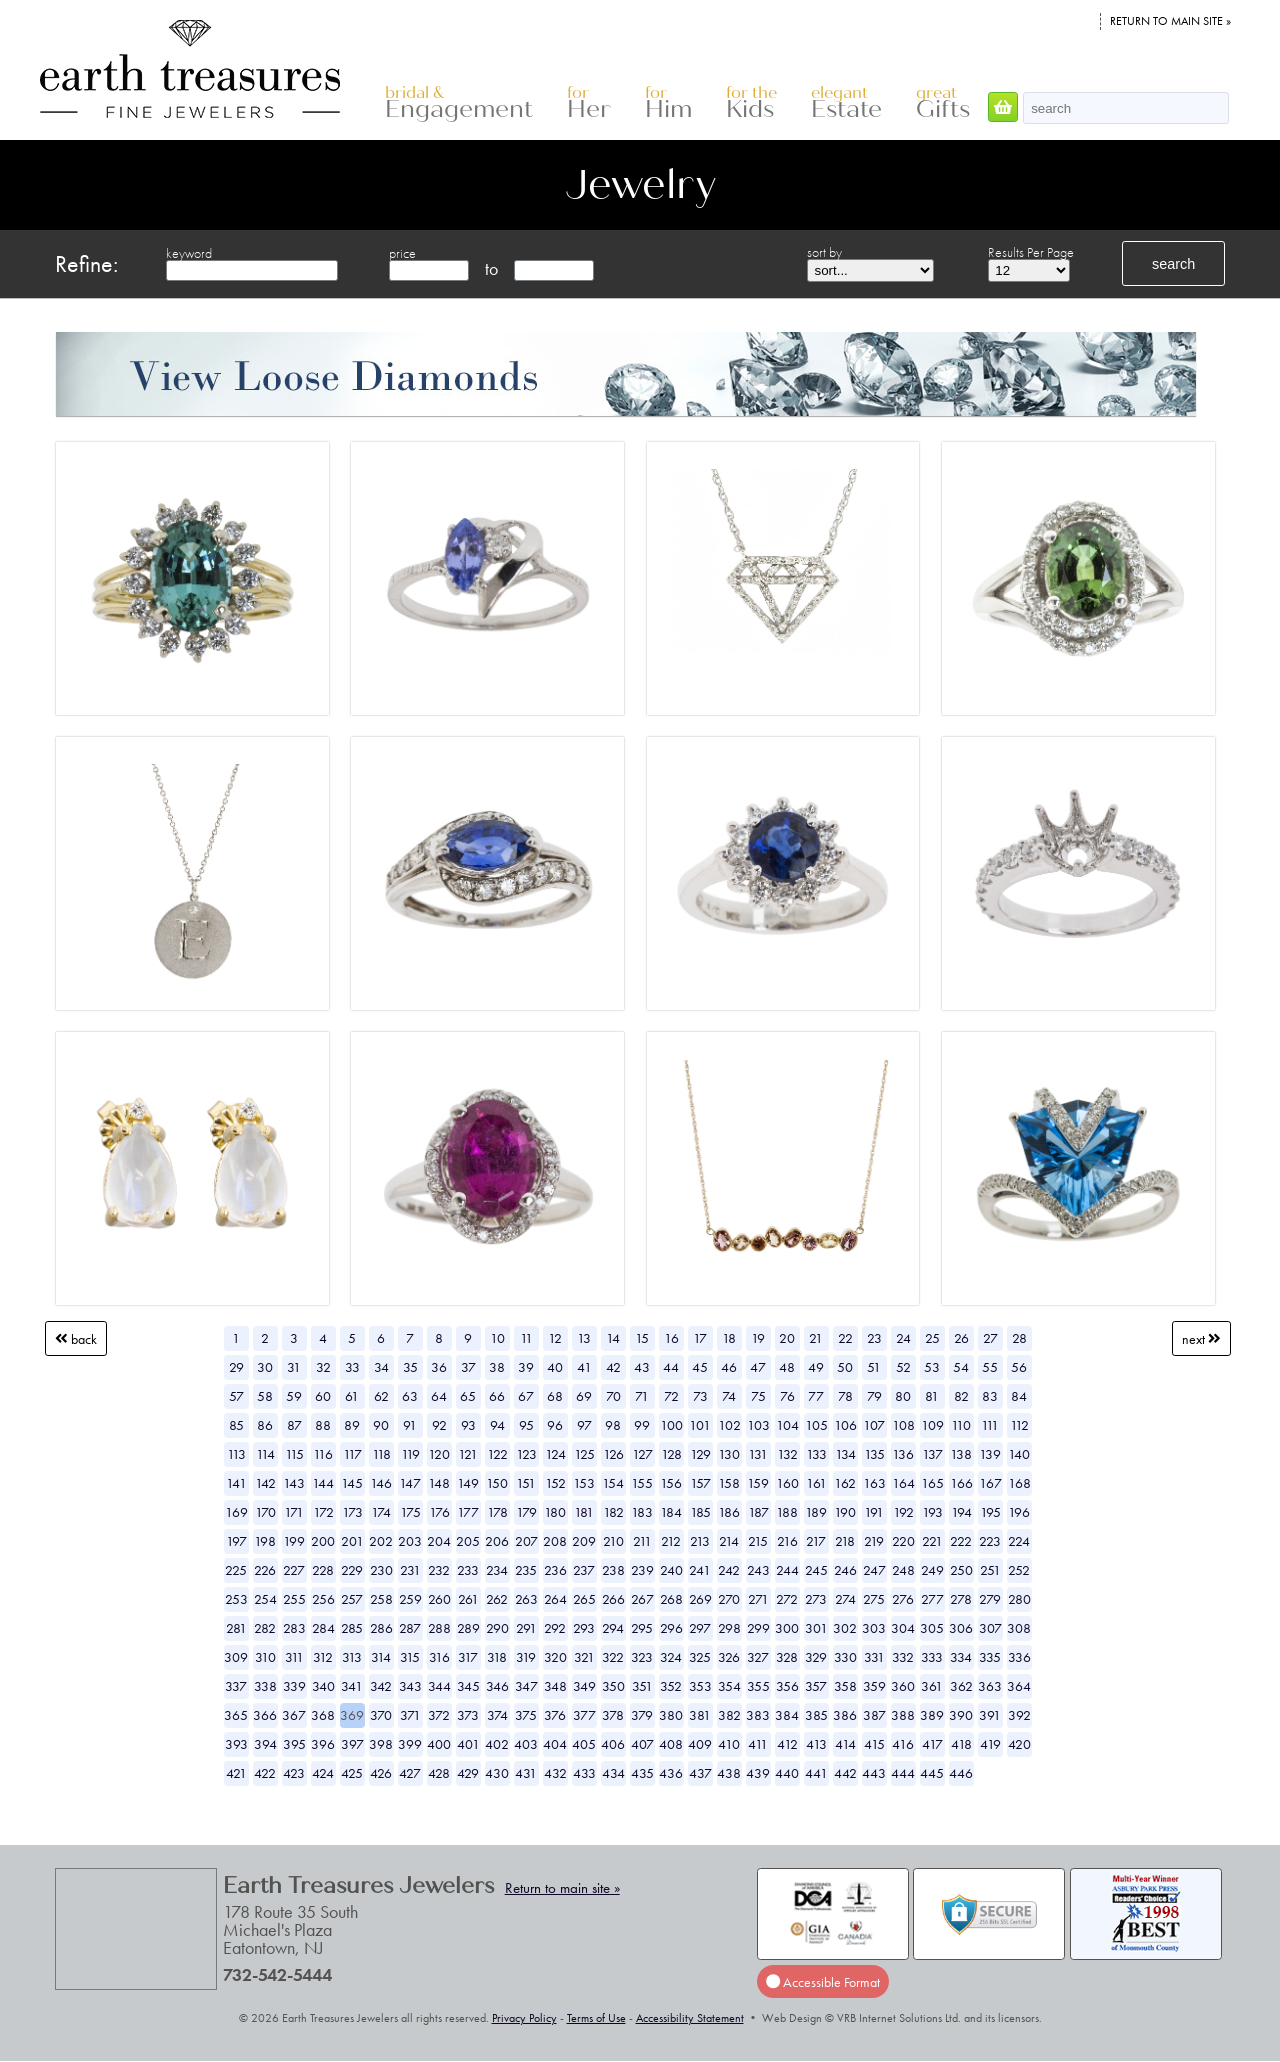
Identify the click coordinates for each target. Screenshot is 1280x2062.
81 (932, 1396)
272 (787, 1599)
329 (816, 1657)
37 (468, 1367)
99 (642, 1425)
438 (729, 1773)
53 (932, 1367)
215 (758, 1541)
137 (932, 1454)
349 (584, 1686)
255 (294, 1599)
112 (1019, 1425)
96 (555, 1425)
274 (845, 1599)
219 (874, 1541)
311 (294, 1657)
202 (381, 1541)
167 (990, 1483)
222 (961, 1541)
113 (236, 1454)
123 (526, 1454)
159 (758, 1483)
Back (76, 1338)
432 (555, 1773)
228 (323, 1570)
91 (410, 1425)
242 (729, 1570)
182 (613, 1512)
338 (265, 1686)
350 (613, 1686)
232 (439, 1570)
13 (584, 1338)
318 (497, 1657)
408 (671, 1744)
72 (671, 1396)
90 (381, 1425)
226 (265, 1570)
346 (497, 1686)
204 (439, 1541)
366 (265, 1715)
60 (323, 1396)
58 (265, 1396)
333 (932, 1657)
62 (381, 1396)
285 (352, 1628)
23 (874, 1338)
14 (613, 1338)
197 (236, 1541)
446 (961, 1773)
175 (410, 1512)
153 (584, 1483)
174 (381, 1512)
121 (468, 1454)
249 (932, 1570)
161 (816, 1483)
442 (845, 1773)
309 (236, 1657)
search (1173, 264)
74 (729, 1396)
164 (903, 1483)
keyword (189, 253)
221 (932, 1541)
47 (758, 1367)
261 (468, 1599)
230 (381, 1570)
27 (990, 1338)
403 (526, 1744)
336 (1019, 1657)
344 (439, 1686)
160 (787, 1483)
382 (729, 1715)
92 (439, 1425)
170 (265, 1512)
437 (700, 1773)
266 (613, 1599)
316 (439, 1657)
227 (294, 1570)
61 (352, 1396)
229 (352, 1570)
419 (990, 1744)
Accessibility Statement (690, 2018)
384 (787, 1715)
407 (642, 1744)
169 (236, 1512)
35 (410, 1367)
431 (526, 1773)
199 (294, 1541)
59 (294, 1396)
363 (990, 1686)
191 (874, 1512)
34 (381, 1367)
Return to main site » (1170, 21)
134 (845, 1454)
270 (729, 1599)
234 (497, 1570)
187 (758, 1512)
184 (671, 1512)
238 (613, 1570)
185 (700, 1512)
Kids (751, 103)
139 (990, 1454)
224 (1019, 1541)
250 (961, 1570)
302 (845, 1628)
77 (816, 1396)
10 (497, 1338)
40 (555, 1367)
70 (613, 1396)
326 (729, 1657)
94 (497, 1425)
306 (961, 1628)
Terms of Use (596, 2018)
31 (294, 1367)
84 (1019, 1396)
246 (845, 1570)
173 (352, 1512)
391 (990, 1715)
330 (845, 1657)
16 (671, 1338)
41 (584, 1367)
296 (671, 1628)
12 (555, 1338)
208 (555, 1541)
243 (758, 1570)
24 (903, 1338)
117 (352, 1454)
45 (700, 1367)
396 (323, 1744)
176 (439, 1512)
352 (671, 1686)
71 (642, 1396)
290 (497, 1628)
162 (845, 1483)
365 (236, 1715)
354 (729, 1686)
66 (497, 1396)
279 (990, 1599)
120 (439, 1454)
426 (381, 1773)
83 (990, 1396)
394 (265, 1744)
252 (1019, 1570)
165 (932, 1483)
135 (874, 1454)
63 (410, 1396)
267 (642, 1599)
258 (381, 1599)
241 (700, 1570)
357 (816, 1686)
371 (410, 1715)
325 (700, 1657)
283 (294, 1628)
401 (468, 1744)
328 (787, 1657)
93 (468, 1425)
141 (236, 1483)
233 (468, 1570)
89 (352, 1425)
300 (787, 1628)
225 (236, 1570)
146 (381, 1483)
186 (729, 1512)
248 (903, 1570)
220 (903, 1541)
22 (845, 1338)
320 (555, 1657)
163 (874, 1483)
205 (468, 1541)
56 (1019, 1367)
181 (584, 1512)
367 (294, 1715)
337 (236, 1686)
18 (729, 1338)
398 (381, 1744)
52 (903, 1367)
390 (961, 1715)
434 (613, 1773)
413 (816, 1744)
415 (874, 1744)
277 (932, 1599)
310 (265, 1657)
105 (816, 1425)
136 (903, 1454)
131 (758, 1454)
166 (961, 1483)
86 (265, 1425)
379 (642, 1715)
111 (990, 1425)
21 (816, 1338)
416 (903, 1744)
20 (787, 1338)
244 (787, 1570)
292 (555, 1628)
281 (236, 1628)
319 (526, 1657)
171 (294, 1512)
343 (410, 1686)
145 (352, 1483)
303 (874, 1628)
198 (265, 1541)
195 (990, 1512)
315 (410, 1657)
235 (526, 1570)
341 (352, 1686)
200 (323, 1541)
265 (584, 1599)
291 (526, 1628)
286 (381, 1628)
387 (874, 1715)
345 (468, 1686)
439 (758, 1773)
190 (845, 1512)
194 (961, 1512)
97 (584, 1425)
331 (874, 1657)
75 (758, 1396)
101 (700, 1425)
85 (236, 1425)
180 (555, 1512)
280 (1019, 1599)
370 (381, 1715)
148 (439, 1483)
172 (323, 1512)
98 (613, 1425)
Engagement (459, 103)
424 (323, 1773)
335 (990, 1657)
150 (497, 1483)
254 (265, 1599)
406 (613, 1744)
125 (584, 1454)
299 (758, 1628)
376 (555, 1715)
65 (468, 1396)
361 (932, 1686)
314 (381, 1657)
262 (497, 1599)
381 (700, 1715)
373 (468, 1715)
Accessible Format (823, 1981)
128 (671, 1454)
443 (874, 1773)
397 (352, 1744)
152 (555, 1483)
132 (787, 1454)
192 (903, 1512)
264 (555, 1599)
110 (961, 1425)
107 (874, 1425)
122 (497, 1454)
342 (381, 1686)
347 (526, 1686)
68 (555, 1396)
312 (323, 1657)
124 (555, 1454)
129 (700, 1454)
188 (787, 1512)
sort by (824, 252)
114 (265, 1454)
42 (613, 1367)
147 (410, 1483)
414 (845, 1744)
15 (642, 1338)
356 (787, 1686)
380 (671, 1715)
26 (961, 1338)
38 (497, 1367)
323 (642, 1657)
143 (294, 1483)
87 (294, 1425)
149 (468, 1483)
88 (323, 1425)
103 (758, 1425)
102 (729, 1425)
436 (671, 1773)
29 (236, 1367)
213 (700, 1541)
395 (294, 1744)
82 (961, 1396)
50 (845, 1367)
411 (758, 1744)
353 (700, 1686)
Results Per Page (1031, 252)
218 (845, 1541)
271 (758, 1599)
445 (932, 1773)
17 (700, 1338)
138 (961, 1454)
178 (497, 1512)
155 (642, 1483)
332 (903, 1657)
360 (903, 1686)
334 (961, 1657)
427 (410, 1773)
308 (1019, 1628)
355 (758, 1686)
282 (265, 1628)
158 (729, 1483)
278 (961, 1599)
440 (787, 1773)
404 (555, 1744)
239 (642, 1570)
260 (439, 1599)
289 (468, 1628)
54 (961, 1367)
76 (787, 1396)
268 (671, 1599)
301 (816, 1628)
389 (932, 1715)
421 (236, 1773)
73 (700, 1396)
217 (816, 1541)
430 (497, 1773)
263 (526, 1599)
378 (613, 1715)
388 (903, 1715)
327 (758, 1657)
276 (903, 1599)
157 (700, 1483)
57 (236, 1396)
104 (787, 1425)
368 (323, 1715)
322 (613, 1657)
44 (671, 1367)
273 (816, 1599)
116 (323, 1454)
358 (845, 1686)
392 (1019, 1715)
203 (410, 1541)
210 (613, 1541)
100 (671, 1425)
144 (323, 1483)
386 (845, 1715)
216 (787, 1541)
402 (497, 1744)
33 (352, 1367)
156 (671, 1483)
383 (758, 1715)
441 (816, 1773)
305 (932, 1628)
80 (903, 1396)
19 (758, 1338)
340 (323, 1686)
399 (410, 1744)
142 (265, 1483)
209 (584, 1541)
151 (526, 1483)
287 (410, 1628)
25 (932, 1338)
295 (642, 1628)
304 (903, 1628)
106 (845, 1425)
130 (729, 1454)
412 (787, 1744)
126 (613, 1454)
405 (584, 1744)
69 (584, 1396)
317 (468, 1657)
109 (932, 1425)
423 (294, 1773)
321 (584, 1657)
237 (584, 1570)
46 (729, 1367)
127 (642, 1454)
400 (439, 1744)
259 (410, 1599)
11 (526, 1338)
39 (526, 1367)
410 (729, 1744)
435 (642, 1773)
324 (671, 1657)
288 (439, 1628)
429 (468, 1773)
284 (323, 1628)
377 (584, 1715)
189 (816, 1512)
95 (526, 1425)
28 (1019, 1338)
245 (816, 1570)
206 (497, 1541)
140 (1019, 1454)
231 (410, 1570)
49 (816, 1367)
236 (555, 1570)
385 (816, 1715)
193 (932, 1512)
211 (642, 1541)
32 (323, 1367)
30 (265, 1367)
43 (642, 1367)
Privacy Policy (524, 2018)
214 (729, 1541)
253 (236, 1599)
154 (613, 1483)
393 (236, 1744)
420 (1019, 1744)
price (402, 253)
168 (1019, 1483)
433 (584, 1773)
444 (903, 1773)
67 (526, 1396)
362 (961, 1686)
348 (555, 1686)
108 (903, 1425)
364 (1019, 1686)
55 (990, 1367)
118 (381, 1454)
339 (294, 1686)
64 (439, 1396)
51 (874, 1367)
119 (410, 1454)
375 (526, 1715)
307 (990, 1628)
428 (439, 1773)
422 (265, 1773)
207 (526, 1541)
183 (642, 1512)
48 (787, 1367)
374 (497, 1715)
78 (845, 1396)
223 (990, 1541)
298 (729, 1628)
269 (700, 1599)
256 (323, 1599)
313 (352, 1657)
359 (874, 1686)
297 (700, 1628)
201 (352, 1541)
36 (439, 1367)
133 (816, 1454)
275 (874, 1599)
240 (671, 1570)
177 (468, 1512)
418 (961, 1744)
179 (526, 1512)
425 (352, 1773)
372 (439, 1715)
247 (874, 1570)
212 (671, 1541)
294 (613, 1628)
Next (1201, 1338)
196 (1019, 1512)
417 (932, 1744)
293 (584, 1628)
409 (700, 1744)
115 (294, 1454)
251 (990, 1570)
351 (642, 1686)
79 (874, 1396)
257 (352, 1599)
